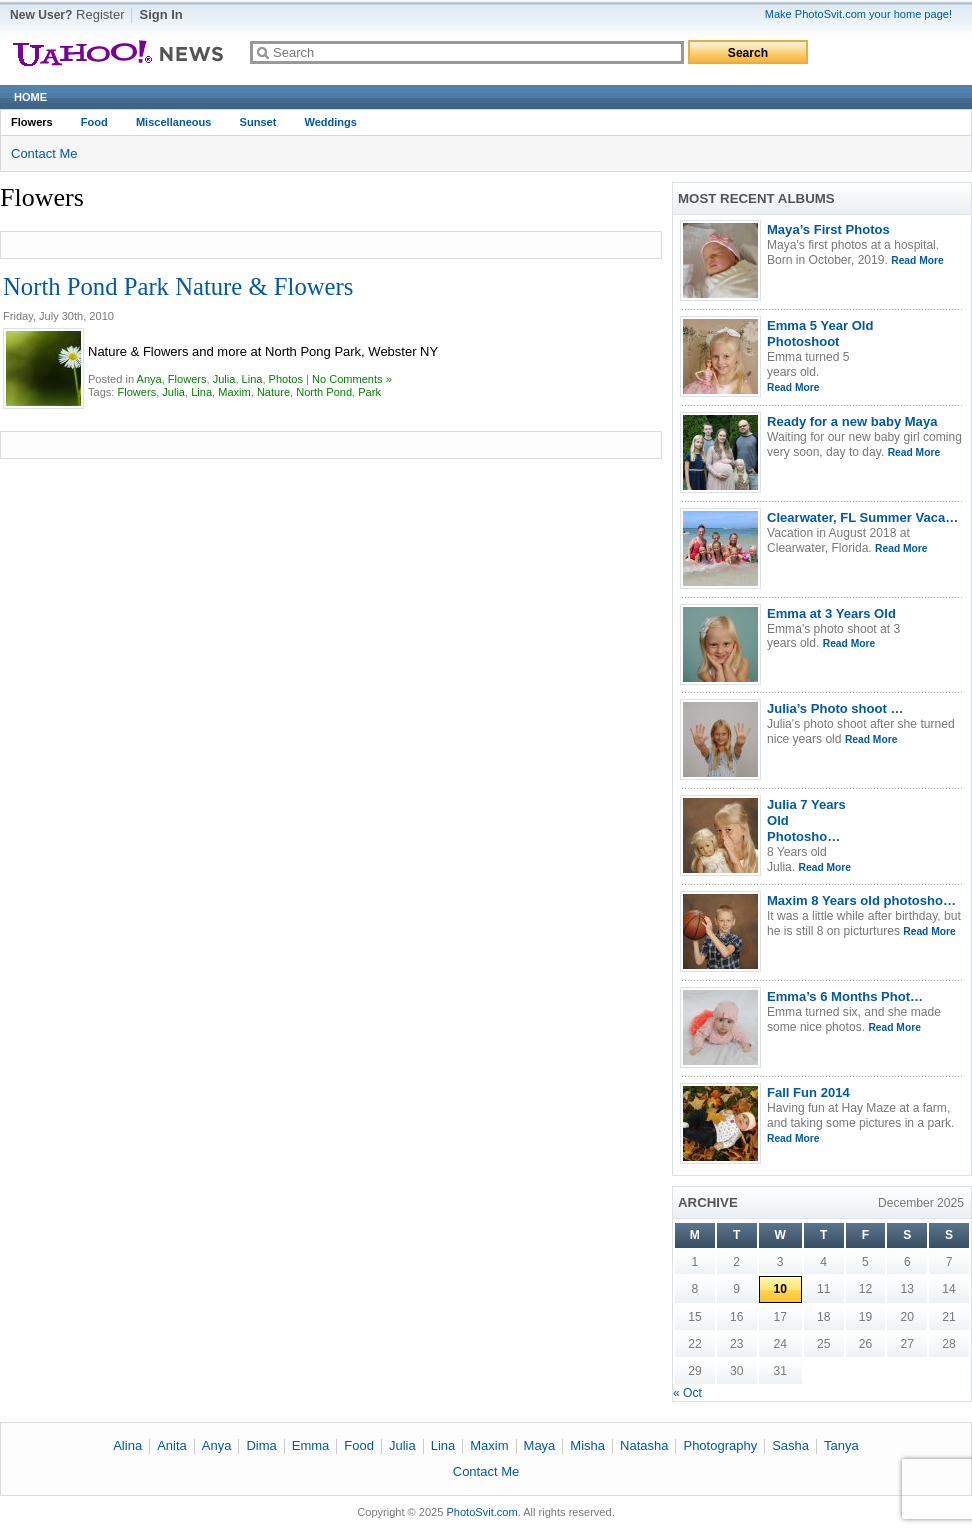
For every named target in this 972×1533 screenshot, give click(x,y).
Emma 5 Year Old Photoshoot (820, 333)
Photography (720, 1445)
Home (30, 97)
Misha (587, 1445)
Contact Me (44, 153)
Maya (540, 1445)
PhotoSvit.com (481, 1512)
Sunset (258, 122)
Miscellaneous (174, 122)
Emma (311, 1445)
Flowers (32, 122)
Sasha (790, 1445)
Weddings (330, 122)
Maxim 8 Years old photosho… (861, 900)
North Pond (324, 392)
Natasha (644, 1445)
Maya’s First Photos (828, 229)
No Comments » (352, 379)
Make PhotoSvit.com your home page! (858, 14)
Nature (273, 392)
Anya (149, 379)
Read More (917, 260)
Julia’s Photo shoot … (835, 708)
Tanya (841, 1445)
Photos (286, 379)
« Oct (687, 1393)
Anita (172, 1445)
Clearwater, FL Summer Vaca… (862, 517)
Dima (261, 1445)
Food (94, 122)
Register (100, 14)
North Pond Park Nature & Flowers (178, 286)
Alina (127, 1445)
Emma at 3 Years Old (831, 613)
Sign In (160, 14)
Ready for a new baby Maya (852, 421)
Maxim (234, 392)
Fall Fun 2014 (808, 1092)
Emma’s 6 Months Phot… (845, 996)
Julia (224, 379)
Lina (252, 379)
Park (369, 392)
